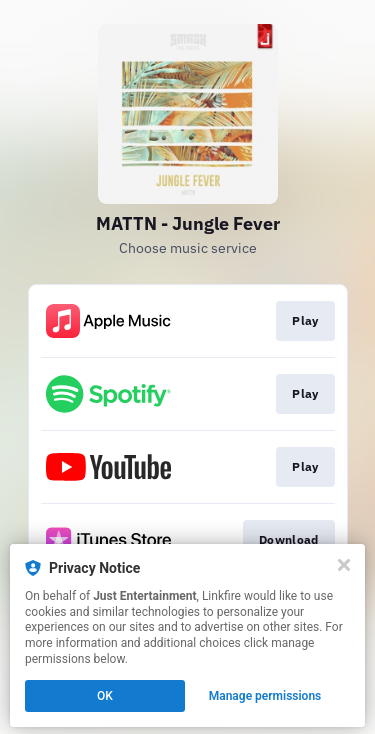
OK (105, 696)
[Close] (344, 565)
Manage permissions (265, 696)
